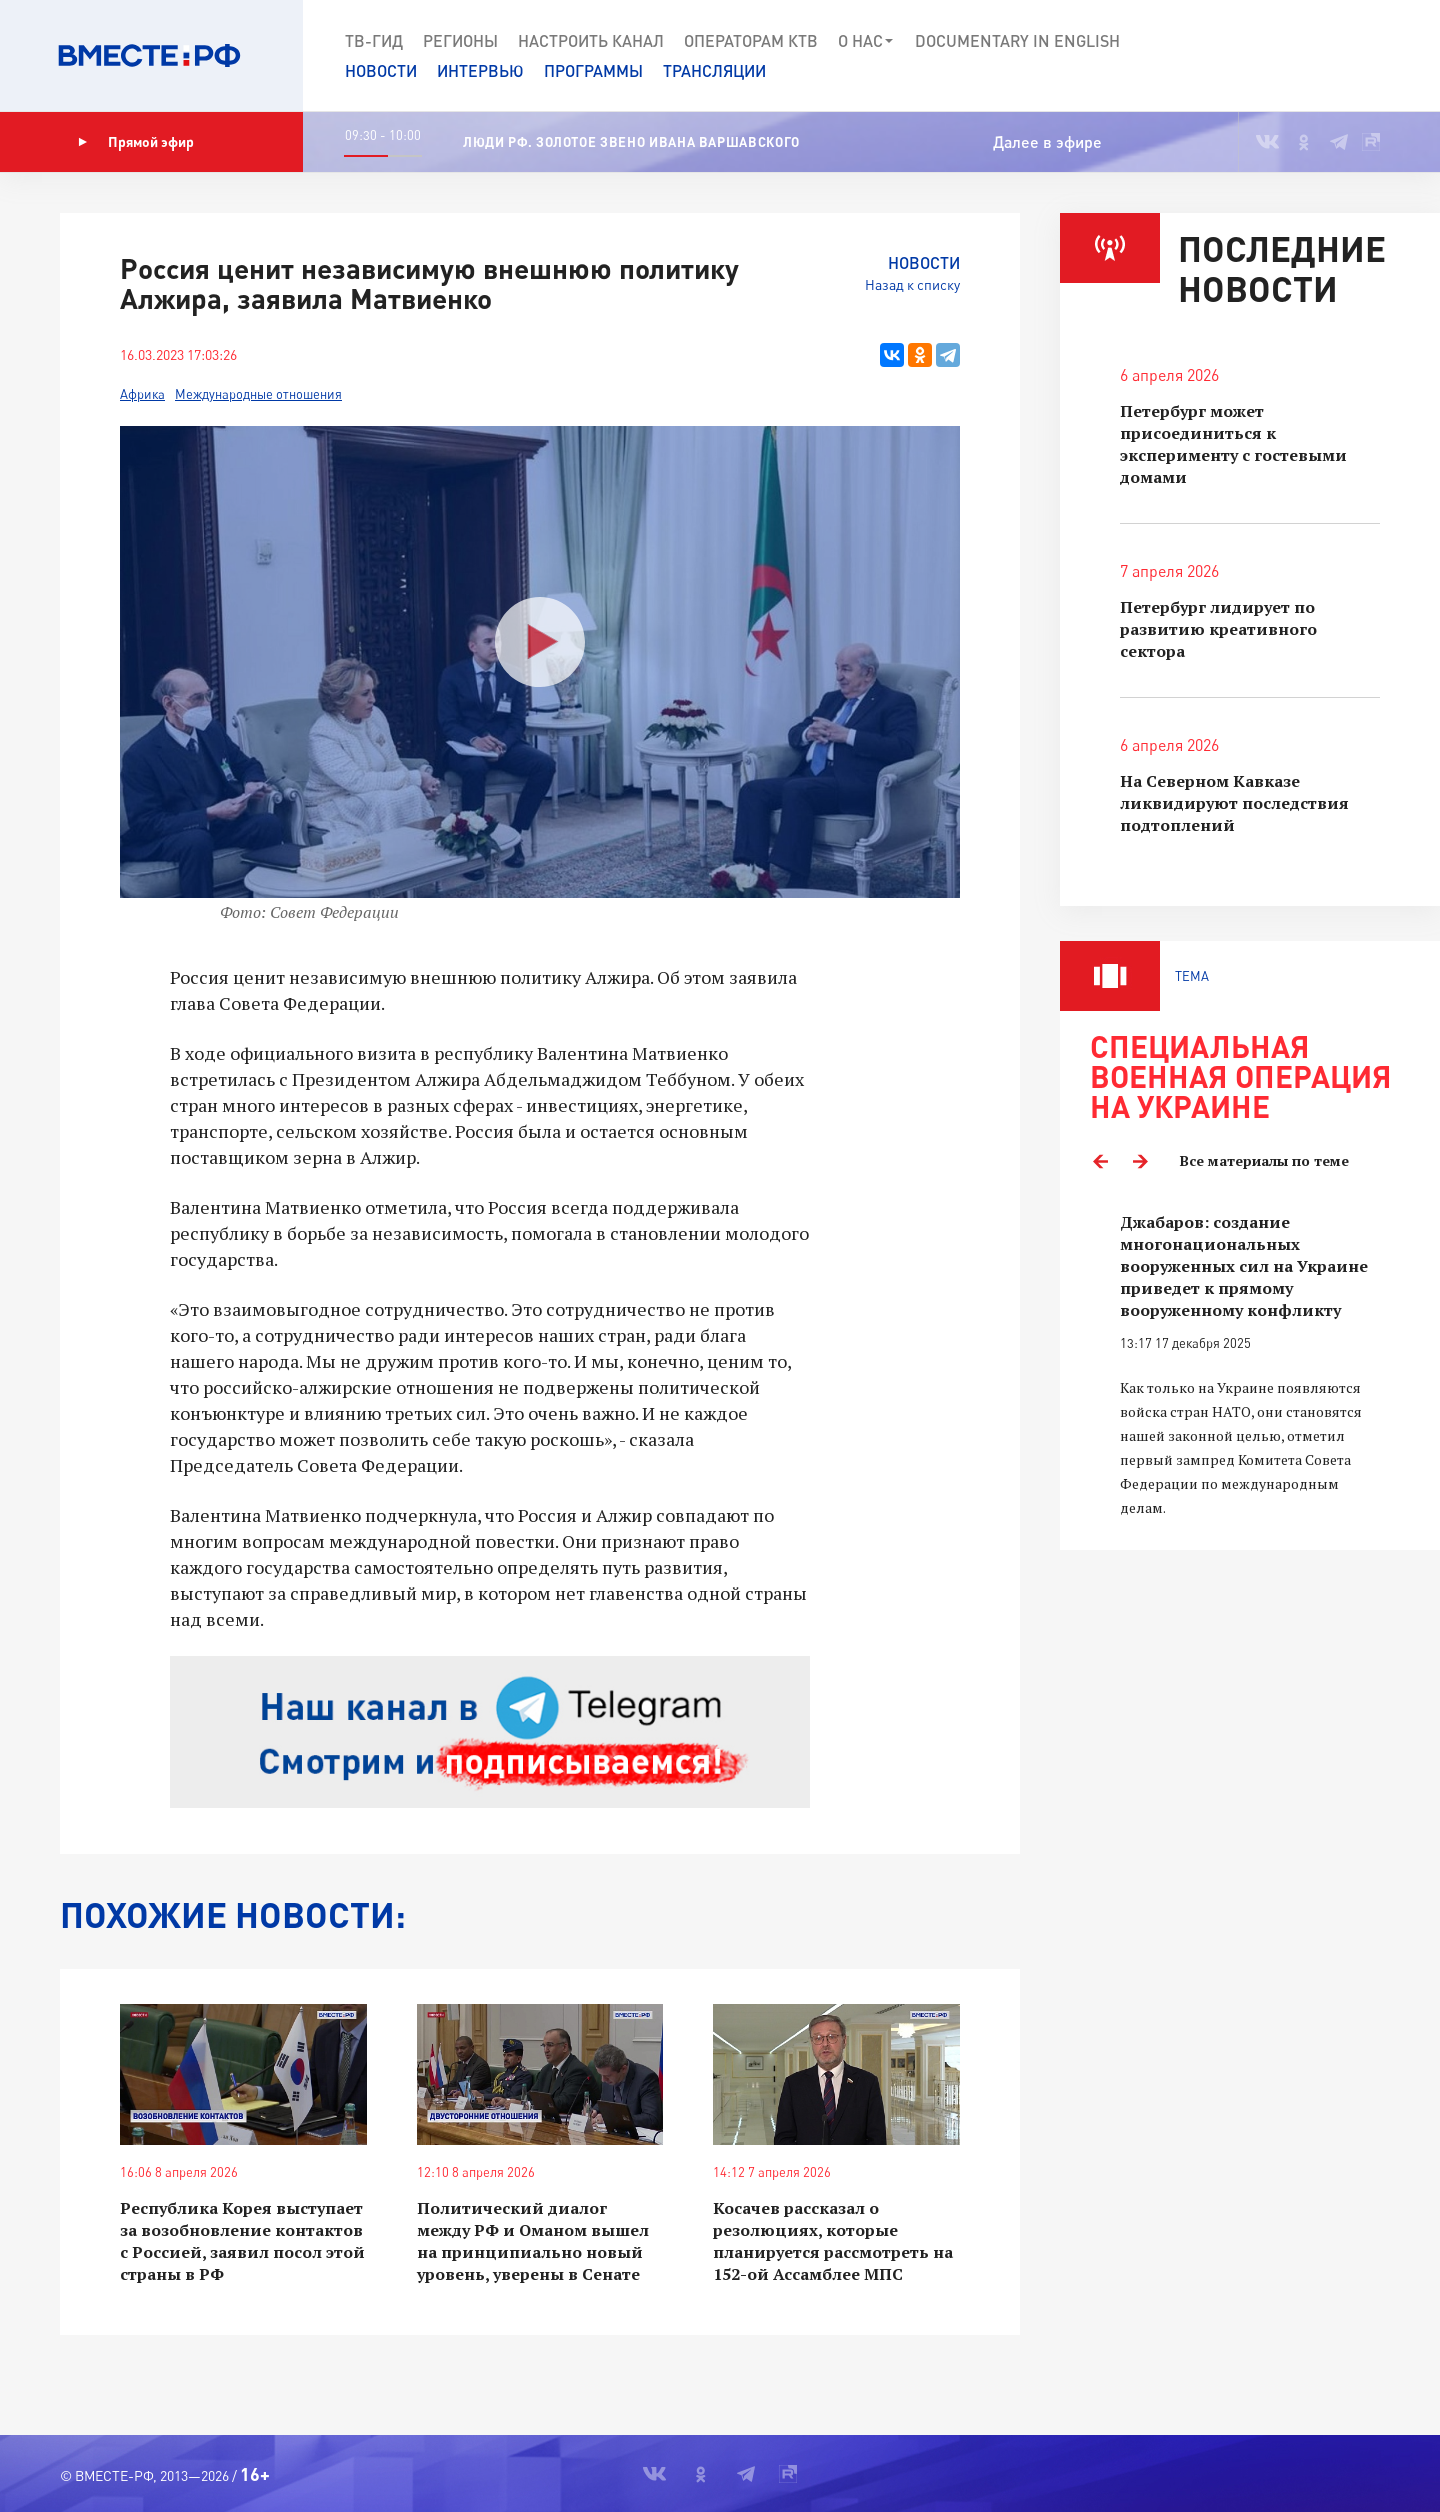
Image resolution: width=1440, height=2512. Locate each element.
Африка (142, 394)
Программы (593, 70)
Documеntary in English (1017, 40)
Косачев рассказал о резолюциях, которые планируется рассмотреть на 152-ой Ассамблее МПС (833, 2241)
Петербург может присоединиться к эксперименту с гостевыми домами (1233, 444)
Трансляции (714, 70)
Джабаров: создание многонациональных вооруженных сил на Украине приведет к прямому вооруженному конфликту (1244, 1266)
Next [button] (1140, 1161)
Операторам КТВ (751, 40)
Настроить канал (591, 40)
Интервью (480, 70)
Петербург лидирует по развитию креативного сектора (1218, 629)
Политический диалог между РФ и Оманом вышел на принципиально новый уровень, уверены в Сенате (533, 2241)
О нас (866, 41)
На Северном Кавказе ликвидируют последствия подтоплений (1234, 803)
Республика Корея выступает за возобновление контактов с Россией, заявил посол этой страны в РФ (242, 2241)
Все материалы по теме (1264, 1160)
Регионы (460, 40)
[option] (1250, 1365)
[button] (1352, 56)
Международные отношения (258, 394)
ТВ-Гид (374, 40)
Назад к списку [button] (912, 284)
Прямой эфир (136, 142)
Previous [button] (1100, 1161)
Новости (381, 70)
